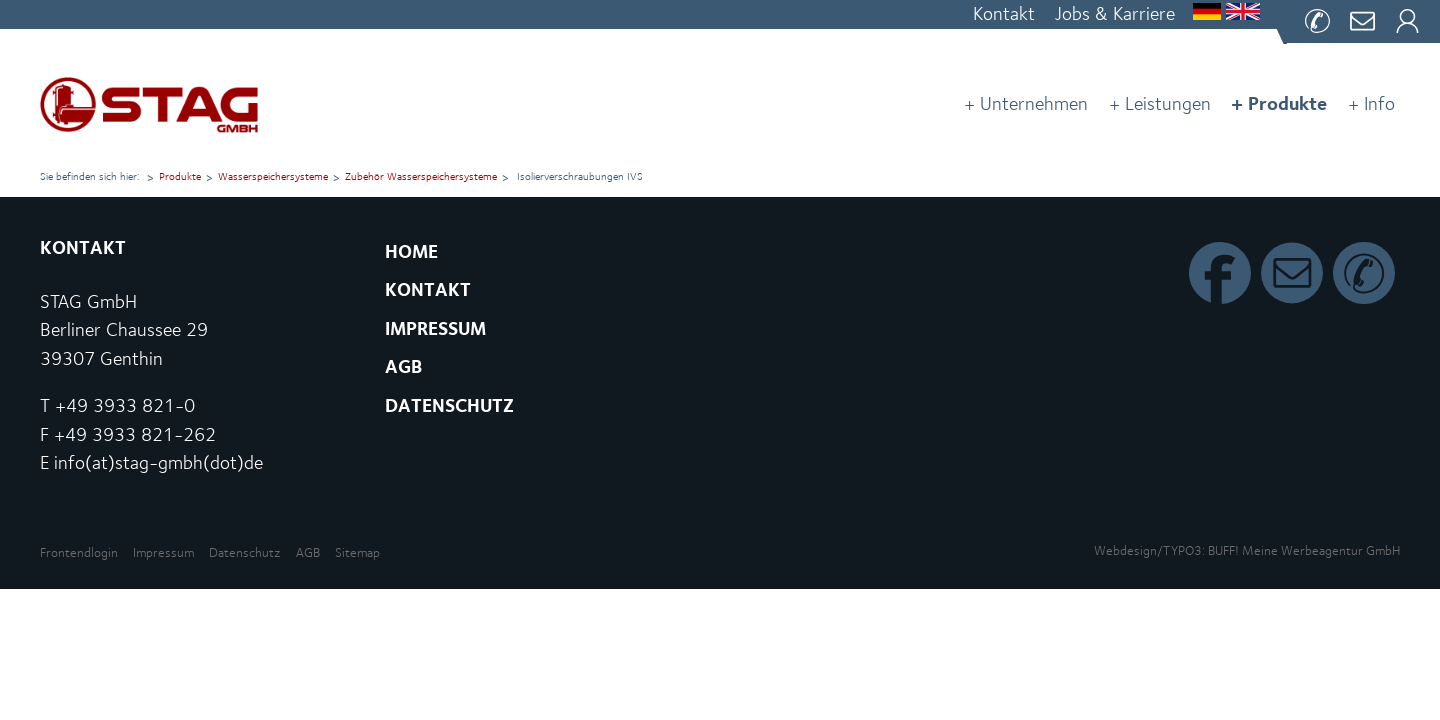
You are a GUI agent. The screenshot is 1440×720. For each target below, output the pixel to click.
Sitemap (357, 552)
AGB (308, 552)
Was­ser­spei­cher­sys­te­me (273, 176)
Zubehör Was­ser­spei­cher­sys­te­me (421, 176)
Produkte (1287, 103)
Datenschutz (245, 552)
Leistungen (1168, 103)
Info (1379, 103)
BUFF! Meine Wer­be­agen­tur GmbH (1304, 550)
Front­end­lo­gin (79, 552)
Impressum (163, 552)
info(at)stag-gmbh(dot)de (158, 462)
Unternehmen (1034, 103)
